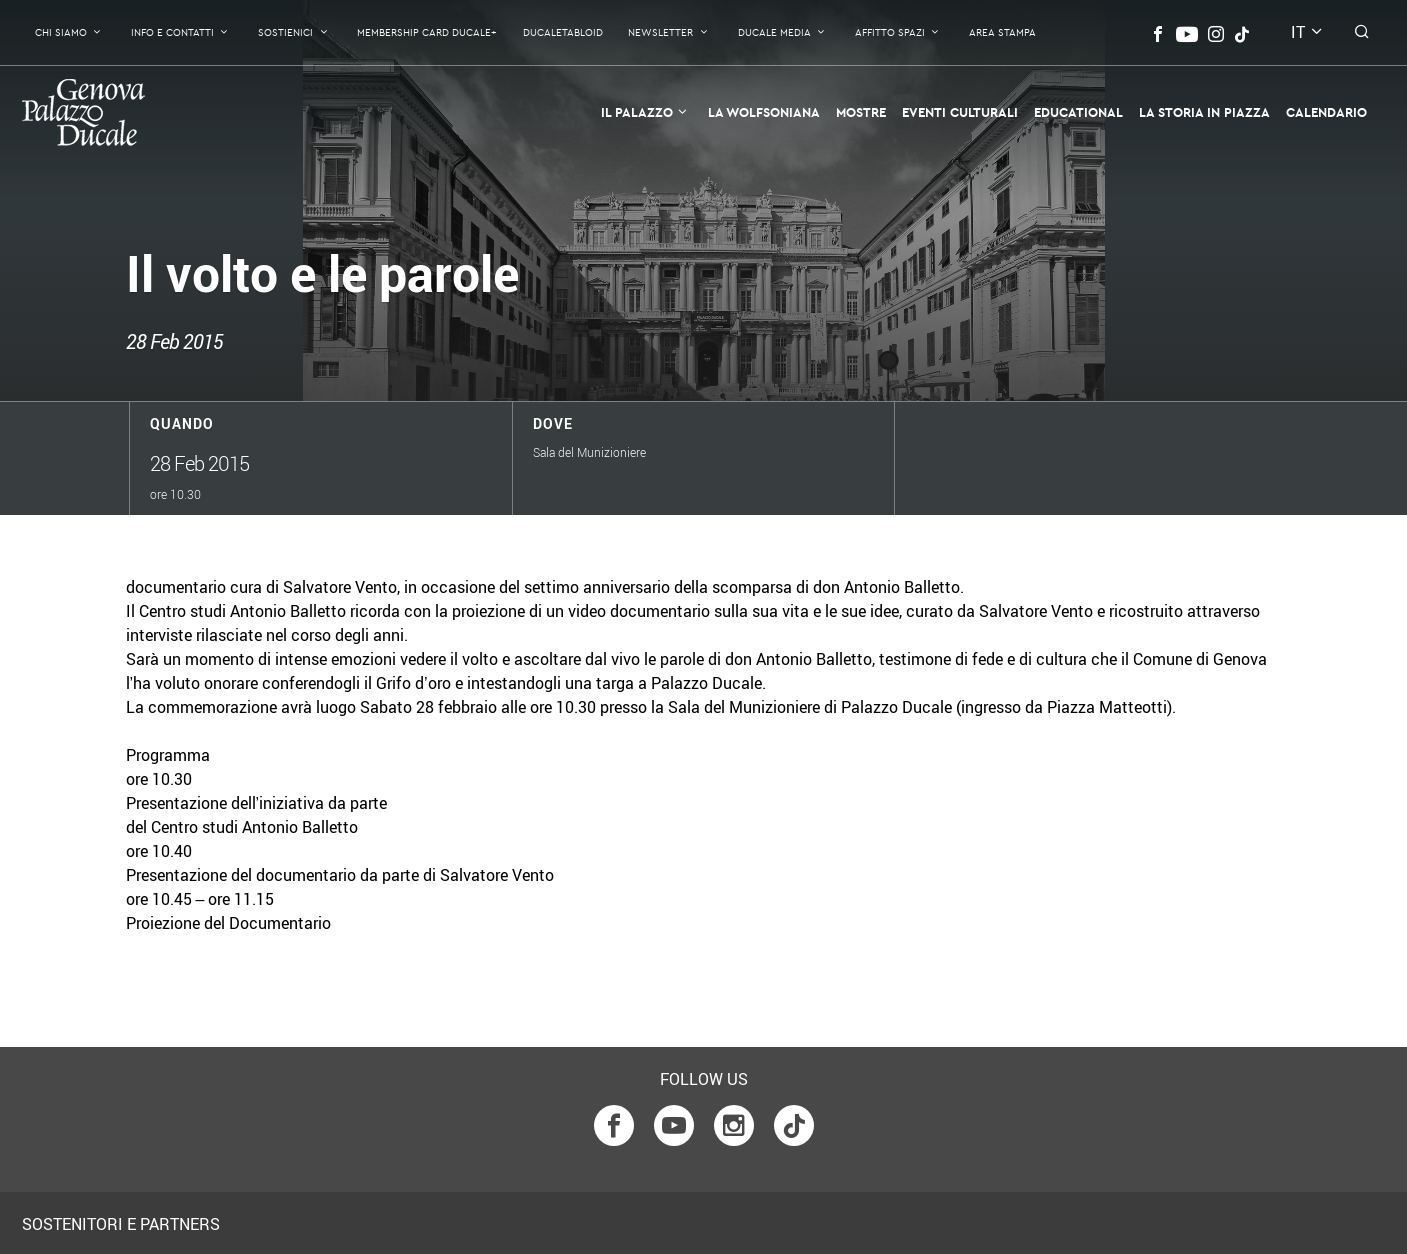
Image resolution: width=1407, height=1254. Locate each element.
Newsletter (660, 32)
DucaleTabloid (563, 32)
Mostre (861, 112)
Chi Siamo (61, 32)
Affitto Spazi (890, 32)
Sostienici (285, 32)
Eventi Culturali (960, 112)
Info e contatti (172, 32)
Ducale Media (774, 32)
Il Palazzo (637, 112)
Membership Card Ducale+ (427, 32)
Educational (1078, 112)
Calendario (1326, 112)
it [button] (1298, 32)
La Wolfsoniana (764, 112)
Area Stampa (1002, 32)
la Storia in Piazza (1204, 112)
